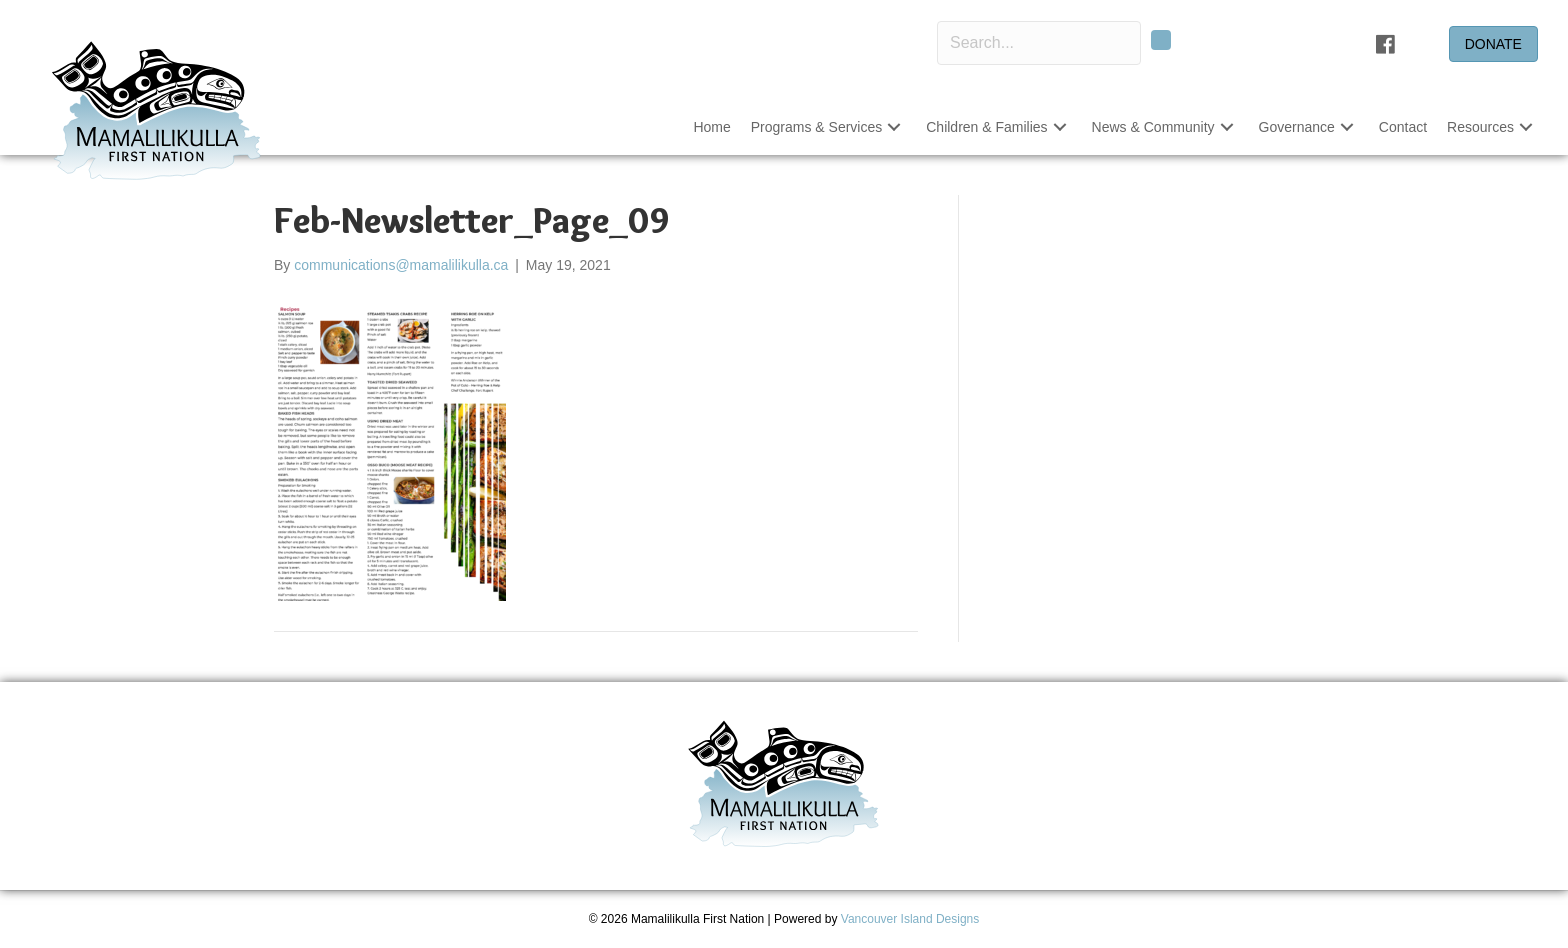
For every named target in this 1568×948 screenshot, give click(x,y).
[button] (1161, 40)
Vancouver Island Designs (910, 919)
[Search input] (1039, 43)
